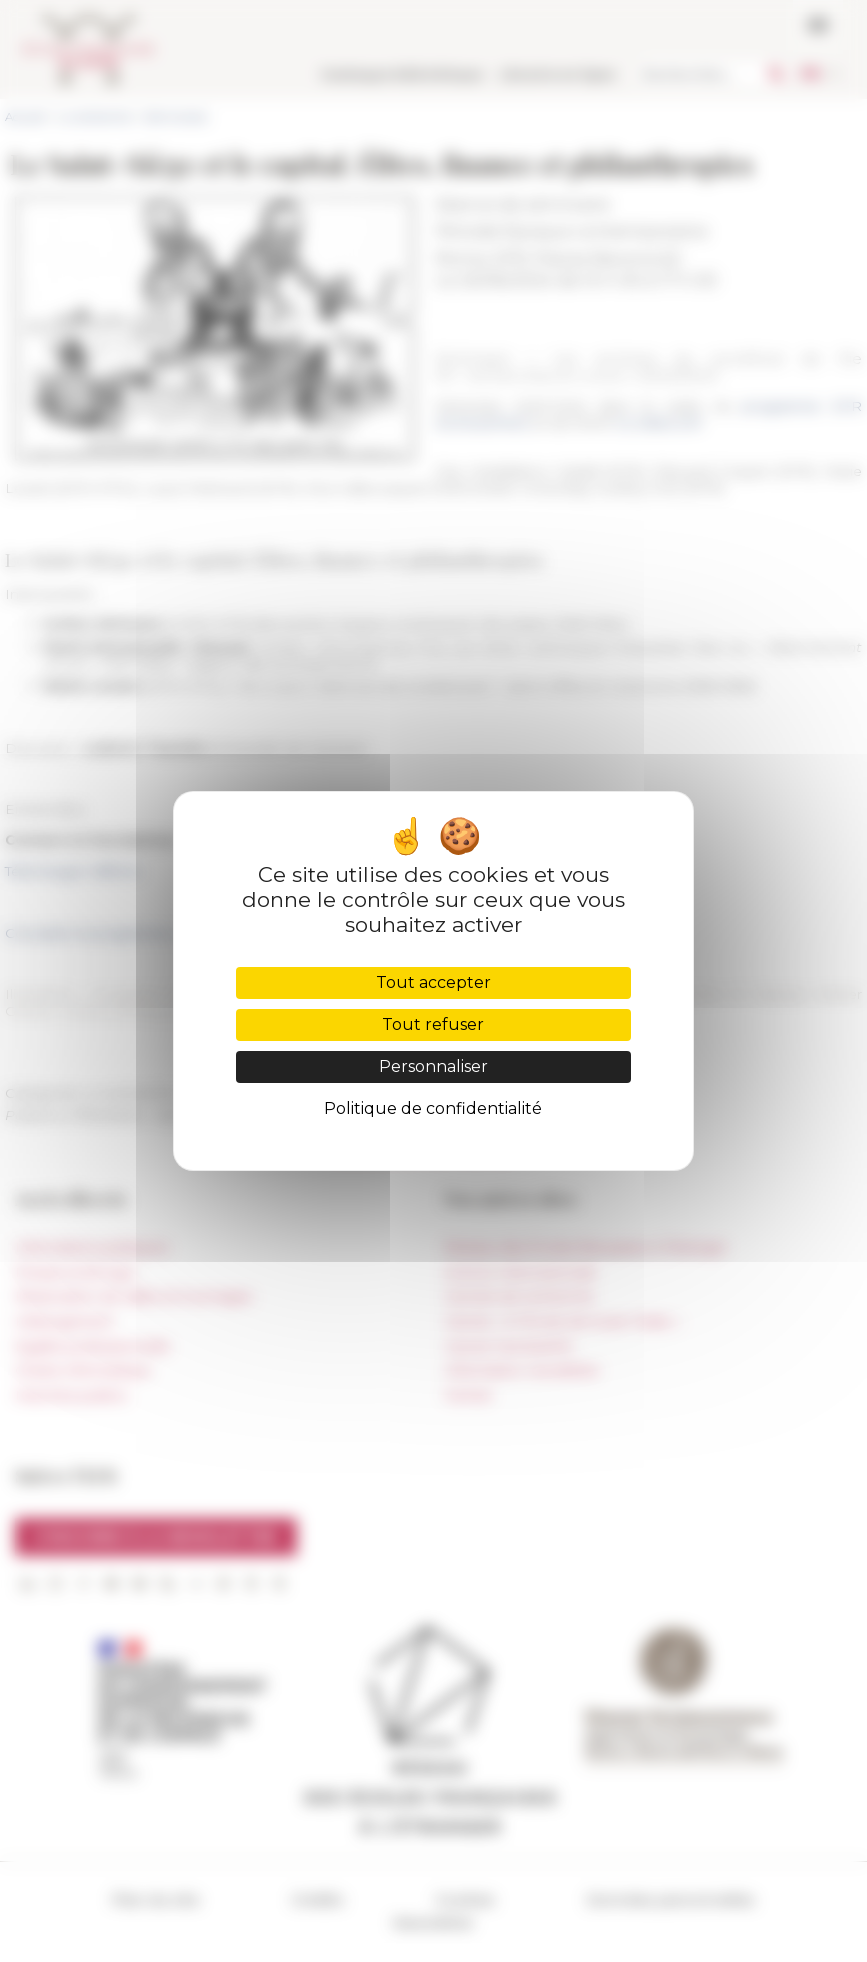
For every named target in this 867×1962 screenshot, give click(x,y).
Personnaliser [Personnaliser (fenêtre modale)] (433, 1066)
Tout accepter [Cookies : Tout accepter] (433, 982)
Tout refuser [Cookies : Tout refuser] (433, 1024)
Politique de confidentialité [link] (433, 1108)
